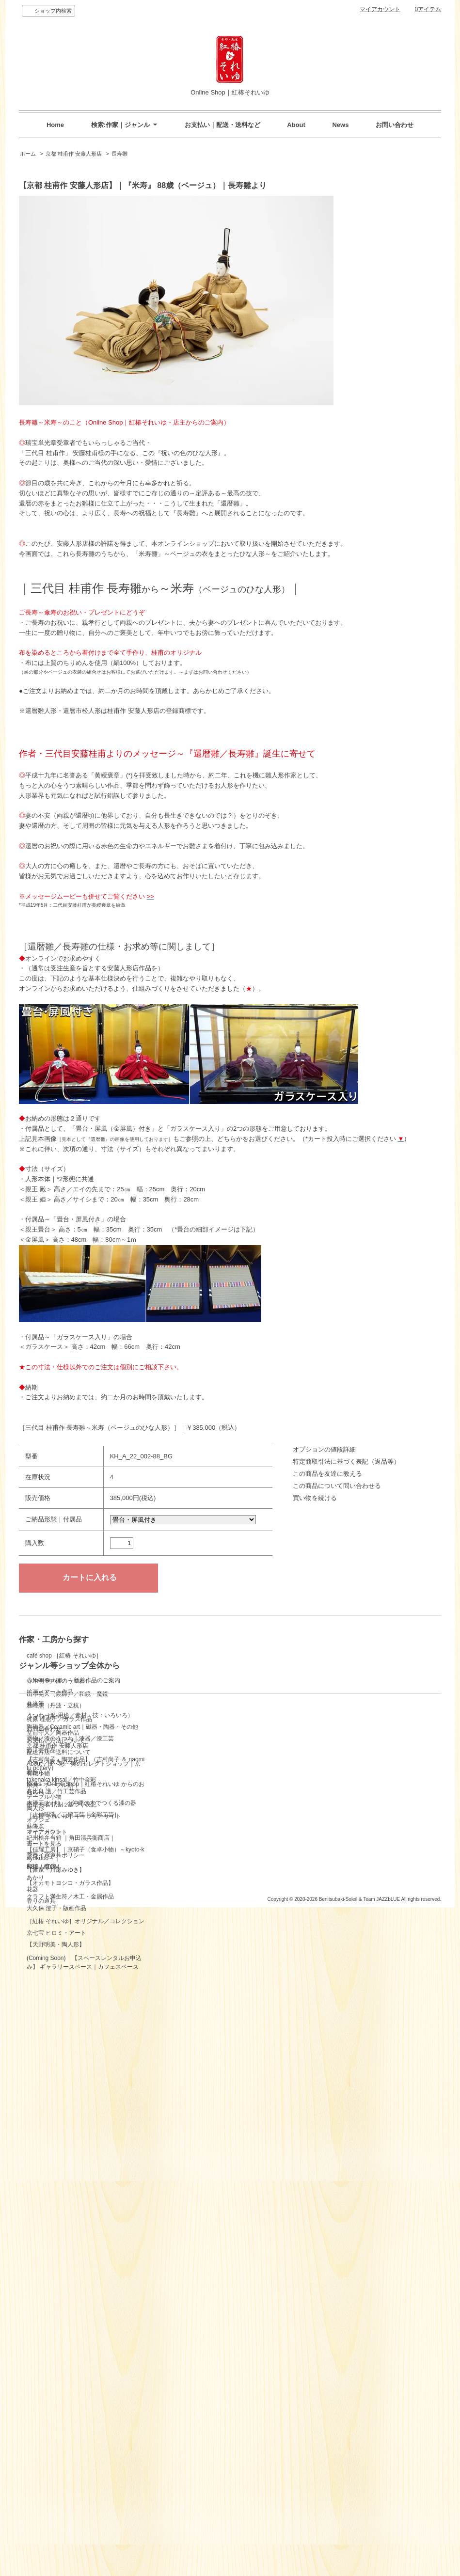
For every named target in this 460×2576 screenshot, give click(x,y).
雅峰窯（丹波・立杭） (56, 1810)
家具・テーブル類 (187, 1758)
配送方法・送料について (59, 2469)
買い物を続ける (315, 1497)
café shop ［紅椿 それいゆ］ (64, 1673)
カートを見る (181, 2446)
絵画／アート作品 (187, 1665)
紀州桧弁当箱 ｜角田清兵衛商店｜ (71, 2085)
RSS (170, 2469)
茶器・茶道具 (181, 1828)
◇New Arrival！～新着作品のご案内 (210, 1654)
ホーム (28, 154)
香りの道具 (178, 1874)
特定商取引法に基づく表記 (61, 2521)
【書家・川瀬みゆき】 (56, 2117)
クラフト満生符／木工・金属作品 (70, 2215)
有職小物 (175, 1747)
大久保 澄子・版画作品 (56, 2252)
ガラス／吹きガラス (190, 1735)
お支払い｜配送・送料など (222, 124)
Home (55, 124)
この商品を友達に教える (327, 1473)
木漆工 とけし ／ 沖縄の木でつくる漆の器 (81, 2050)
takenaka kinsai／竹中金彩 (61, 2026)
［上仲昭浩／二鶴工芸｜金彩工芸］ (73, 2061)
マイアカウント (380, 9)
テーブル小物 (181, 1770)
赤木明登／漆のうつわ (56, 1734)
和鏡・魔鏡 (178, 1840)
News (340, 124)
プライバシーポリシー (193, 2457)
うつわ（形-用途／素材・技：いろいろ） (217, 1689)
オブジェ (175, 1793)
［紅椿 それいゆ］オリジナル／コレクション (85, 2283)
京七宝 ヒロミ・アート (56, 2313)
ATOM (188, 2469)
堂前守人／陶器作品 (53, 1892)
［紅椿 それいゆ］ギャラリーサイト (74, 2533)
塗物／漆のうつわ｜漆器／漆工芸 (207, 1712)
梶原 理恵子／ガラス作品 (59, 1841)
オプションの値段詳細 (324, 1449)
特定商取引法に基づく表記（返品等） (346, 1461)
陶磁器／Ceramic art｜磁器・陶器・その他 (219, 1700)
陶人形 (172, 1782)
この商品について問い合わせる (337, 1485)
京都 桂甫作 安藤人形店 (74, 154)
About (296, 124)
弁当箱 (172, 1677)
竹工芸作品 (178, 1724)
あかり (172, 1851)
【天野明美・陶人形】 (56, 2325)
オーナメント (181, 1805)
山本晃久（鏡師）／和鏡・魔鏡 (67, 1781)
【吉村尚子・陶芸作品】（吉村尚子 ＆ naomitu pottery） (85, 1991)
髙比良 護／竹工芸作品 (56, 2038)
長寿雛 (119, 154)
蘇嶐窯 (35, 2073)
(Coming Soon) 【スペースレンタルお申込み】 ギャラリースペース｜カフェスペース (84, 2359)
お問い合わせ (394, 124)
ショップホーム (47, 2434)
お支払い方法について (56, 2457)
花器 (169, 1863)
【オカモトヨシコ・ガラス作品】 (70, 2153)
